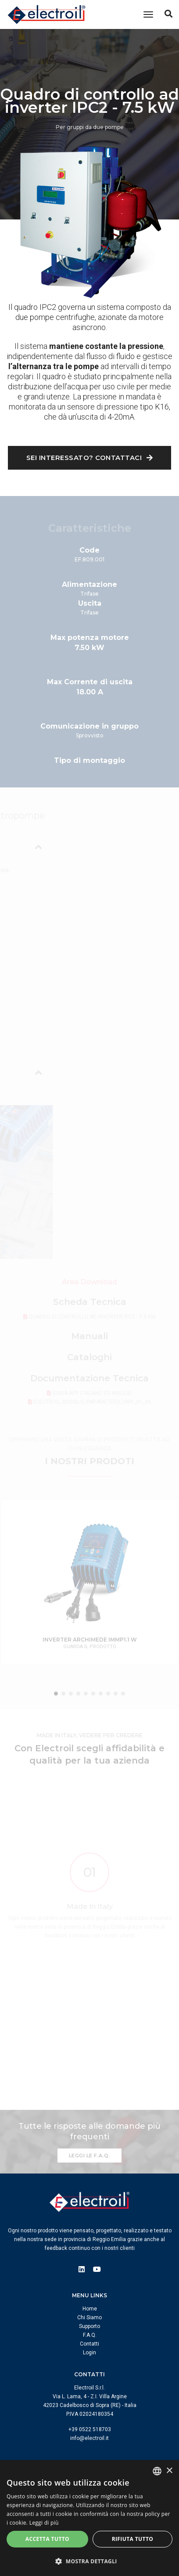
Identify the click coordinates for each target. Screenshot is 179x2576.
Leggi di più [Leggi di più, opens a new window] (44, 2522)
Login (89, 2353)
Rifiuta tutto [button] (133, 2539)
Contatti (89, 2344)
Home (89, 2309)
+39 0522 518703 (89, 2429)
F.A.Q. (90, 2335)
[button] (89, 2561)
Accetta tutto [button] (47, 2539)
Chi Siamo (89, 2317)
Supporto (89, 2326)
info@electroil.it (89, 2438)
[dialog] (89, 2518)
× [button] (169, 2471)
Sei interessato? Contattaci (89, 457)
